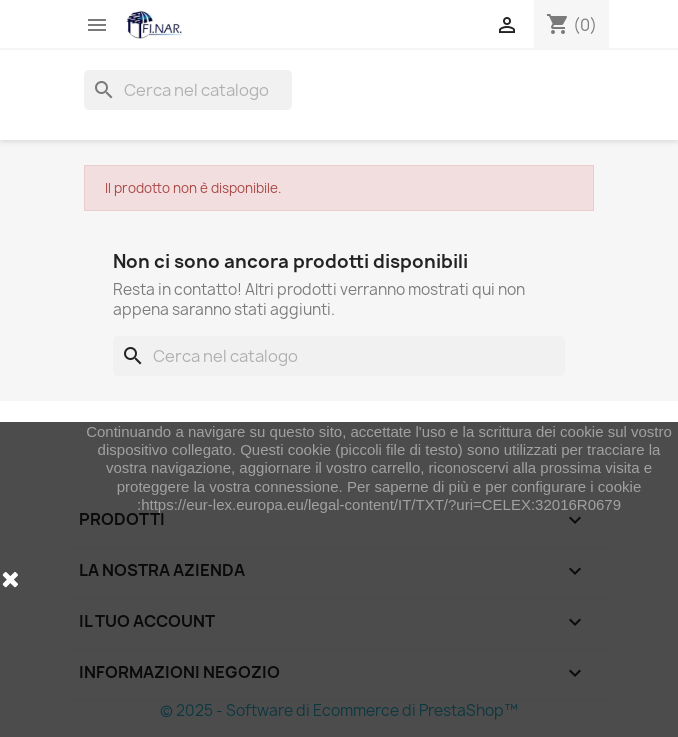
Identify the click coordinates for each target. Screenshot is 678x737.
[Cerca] (188, 90)
